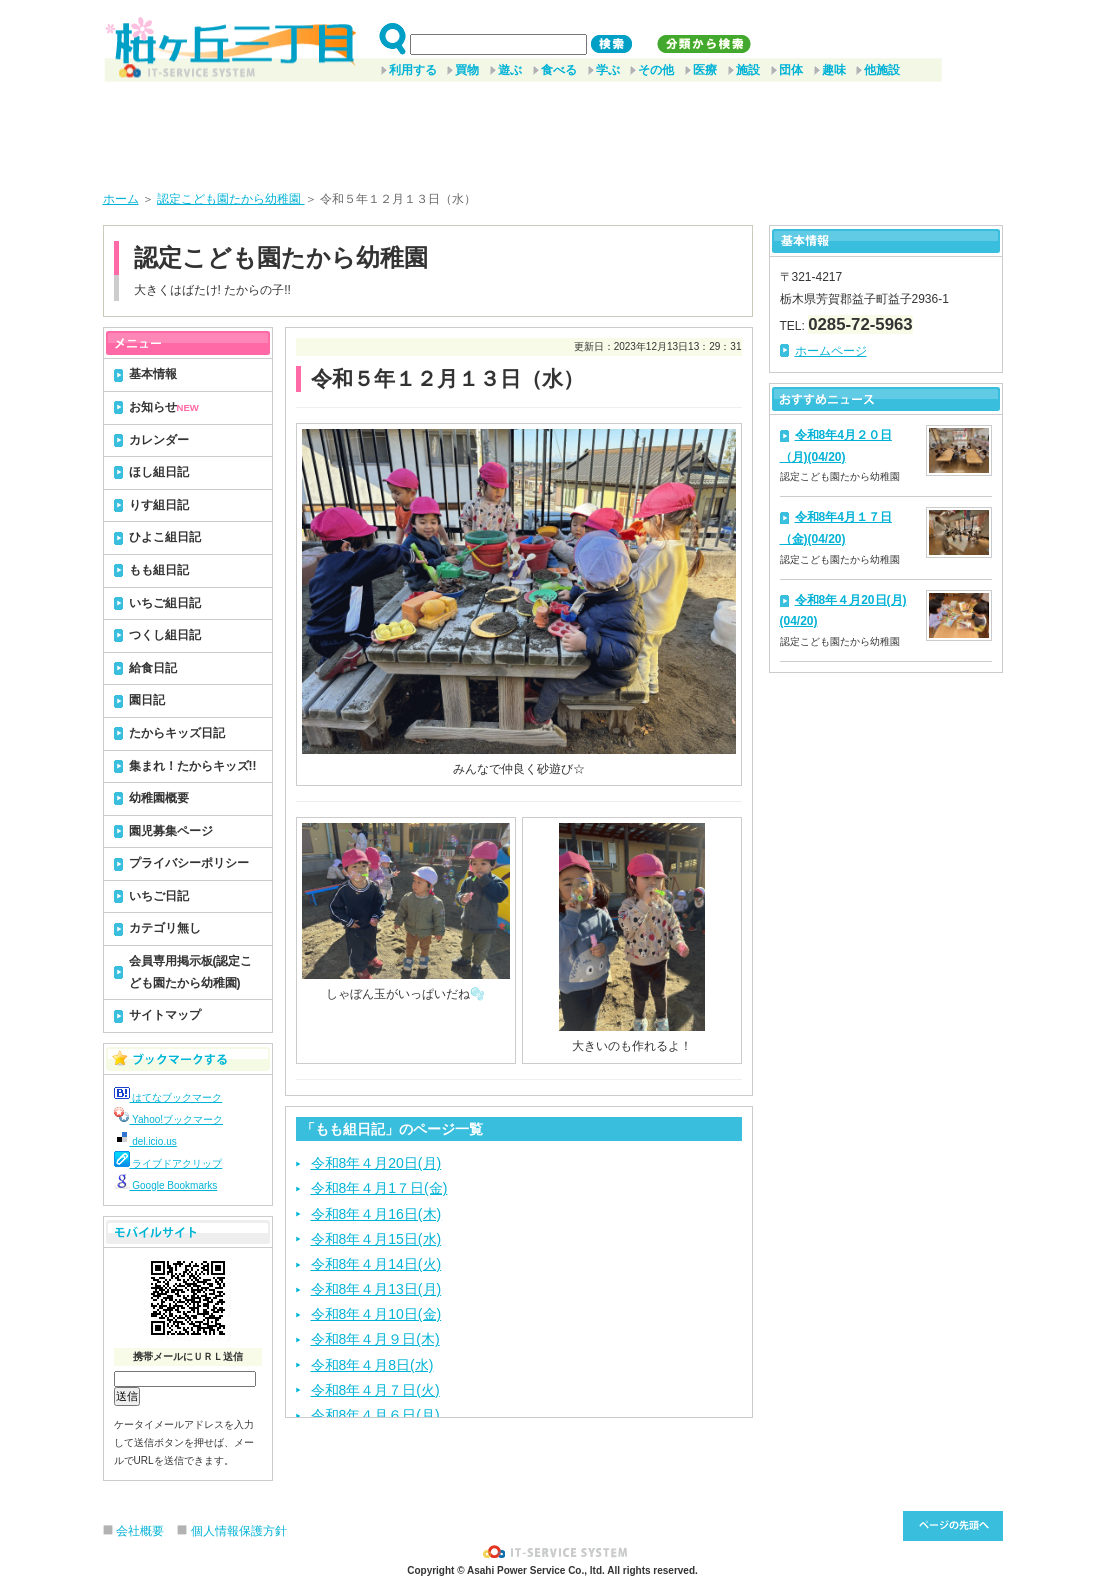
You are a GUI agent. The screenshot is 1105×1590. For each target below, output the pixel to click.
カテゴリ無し (165, 928)
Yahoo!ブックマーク (169, 1119)
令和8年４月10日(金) (376, 1314)
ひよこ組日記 (165, 537)
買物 (467, 70)
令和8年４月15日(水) (376, 1239)
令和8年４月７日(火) (375, 1390)
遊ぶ (510, 70)
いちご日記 (159, 896)
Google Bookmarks (166, 1185)
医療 (705, 70)
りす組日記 (159, 505)
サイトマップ (165, 1015)
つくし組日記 (165, 635)
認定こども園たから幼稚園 (230, 199)
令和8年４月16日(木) (376, 1214)
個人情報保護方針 (239, 1531)
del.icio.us (145, 1141)
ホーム (121, 199)
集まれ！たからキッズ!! (193, 766)
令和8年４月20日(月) (376, 1163)
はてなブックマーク (168, 1097)
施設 (748, 70)
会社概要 (140, 1531)
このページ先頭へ (953, 1526)
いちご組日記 (165, 603)
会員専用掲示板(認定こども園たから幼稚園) (191, 972)
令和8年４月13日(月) (376, 1289)
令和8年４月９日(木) (375, 1339)
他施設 (882, 70)
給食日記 (153, 668)
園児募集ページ (171, 831)
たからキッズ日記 (177, 733)
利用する (413, 70)
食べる (559, 70)
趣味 (834, 70)
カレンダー (159, 440)
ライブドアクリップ (168, 1163)
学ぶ (608, 70)
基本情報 (153, 374)
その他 (656, 70)
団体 (791, 70)
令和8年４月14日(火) (376, 1264)
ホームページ (831, 351)
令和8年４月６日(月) (375, 1415)
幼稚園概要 (159, 798)
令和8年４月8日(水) (372, 1365)
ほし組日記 (159, 472)
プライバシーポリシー (189, 863)
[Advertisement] (553, 129)
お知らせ (164, 407)
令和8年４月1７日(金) (379, 1188)
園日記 (147, 700)
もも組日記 (159, 570)
